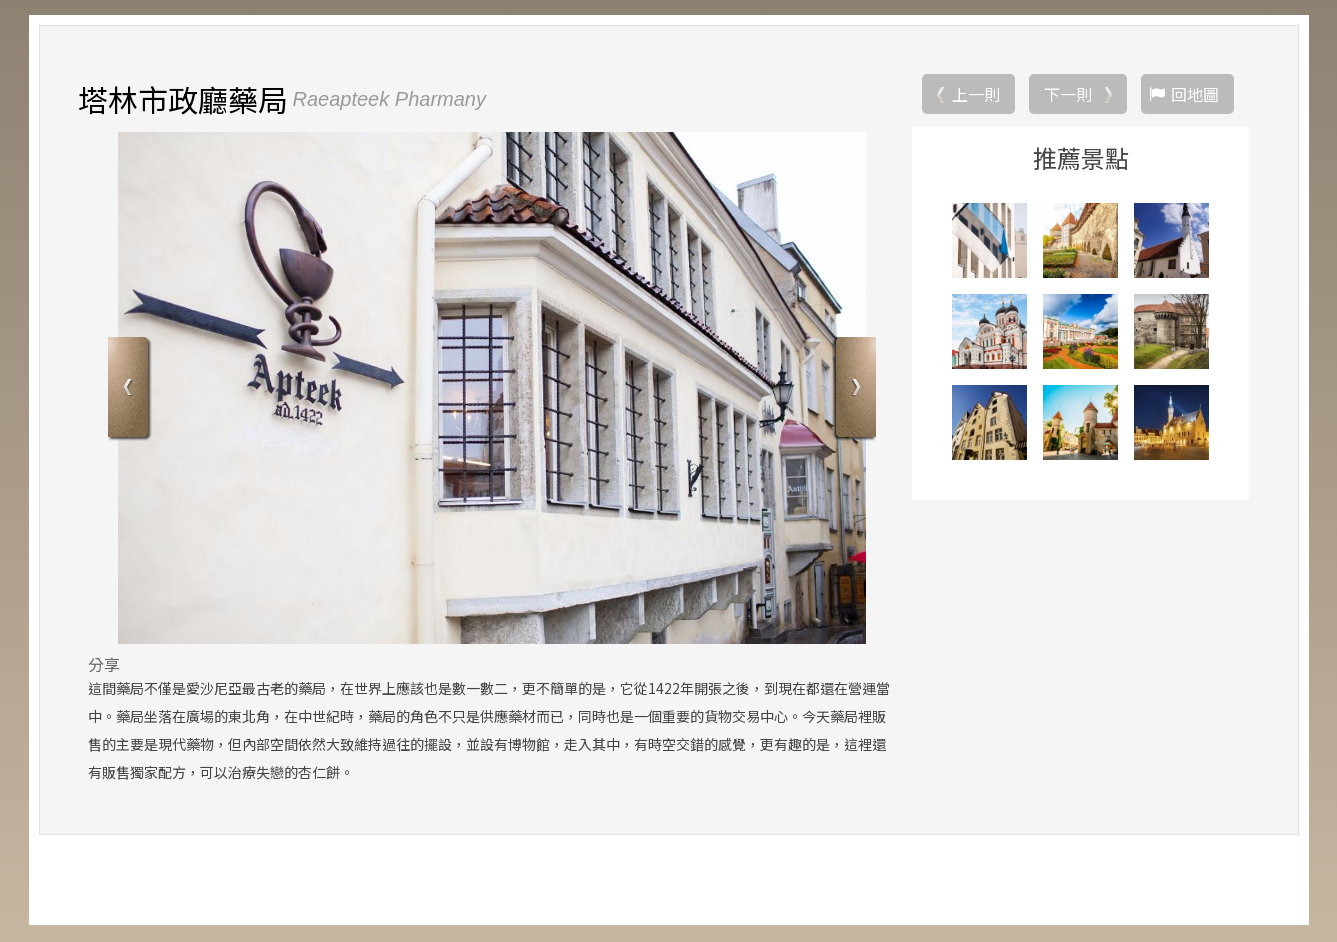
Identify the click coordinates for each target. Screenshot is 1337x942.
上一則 (976, 95)
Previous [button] (130, 390)
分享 (104, 665)
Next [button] (853, 390)
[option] (492, 389)
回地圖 (1195, 95)
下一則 (1068, 95)
